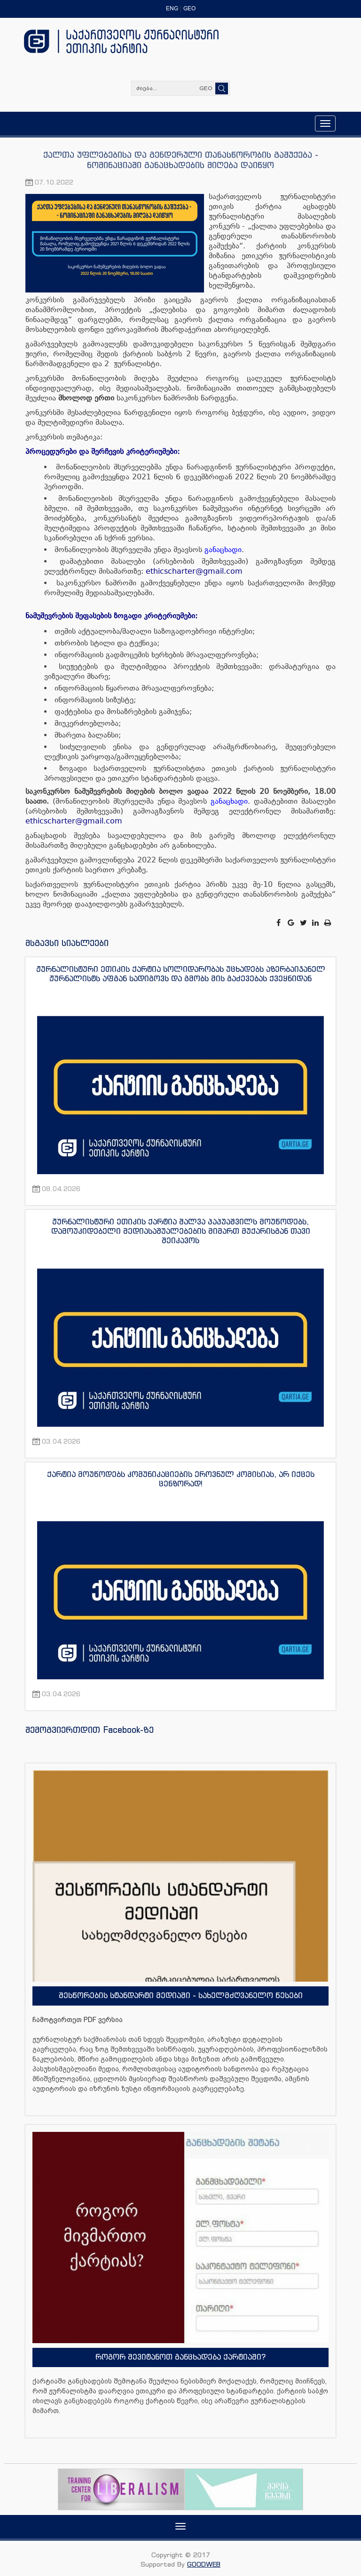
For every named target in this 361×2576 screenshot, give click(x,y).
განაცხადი (223, 549)
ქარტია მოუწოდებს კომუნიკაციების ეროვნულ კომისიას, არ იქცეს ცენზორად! (180, 1478)
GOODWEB (203, 2564)
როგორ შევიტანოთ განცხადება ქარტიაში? (180, 2356)
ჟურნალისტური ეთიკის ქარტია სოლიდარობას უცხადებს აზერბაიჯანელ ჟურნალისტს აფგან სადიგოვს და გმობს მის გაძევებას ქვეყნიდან (180, 973)
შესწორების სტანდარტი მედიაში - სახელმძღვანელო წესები (181, 1995)
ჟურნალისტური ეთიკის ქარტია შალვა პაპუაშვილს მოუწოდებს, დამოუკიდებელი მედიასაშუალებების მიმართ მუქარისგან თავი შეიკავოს (180, 1231)
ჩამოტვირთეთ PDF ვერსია (77, 2019)
